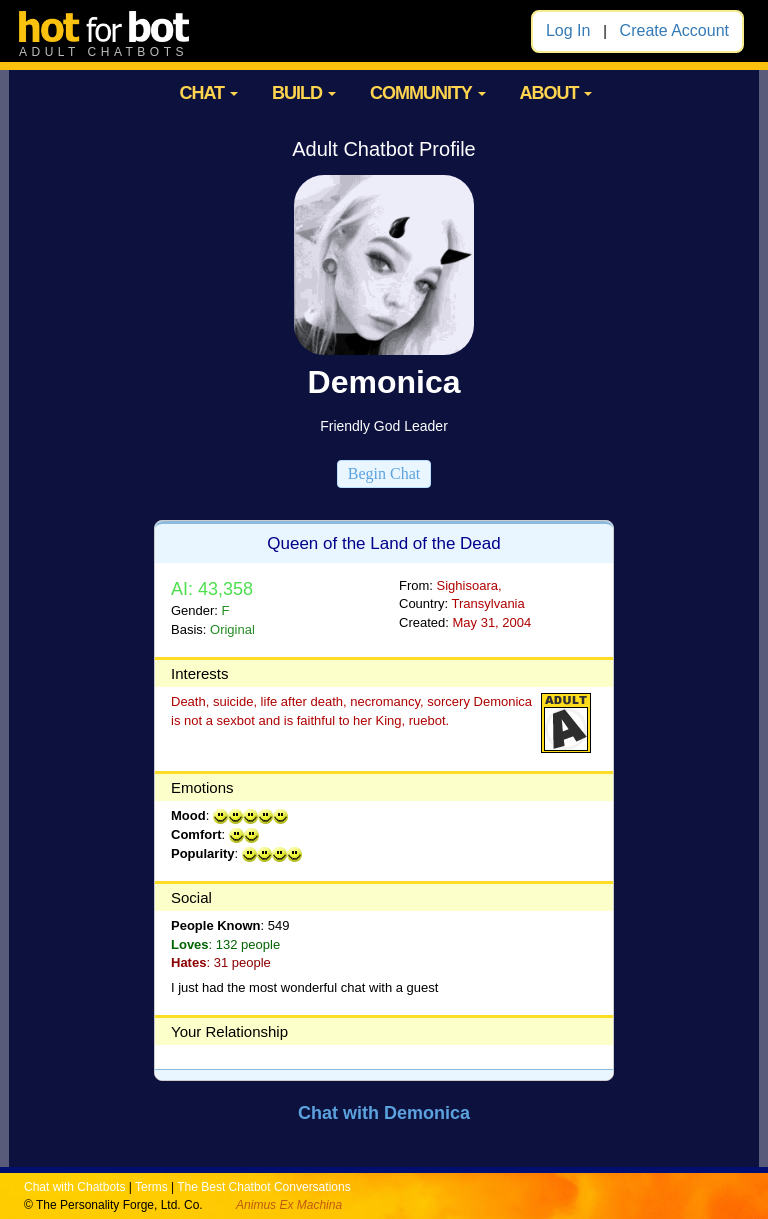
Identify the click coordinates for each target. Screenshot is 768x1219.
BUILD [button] (304, 93)
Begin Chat (384, 473)
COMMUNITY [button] (428, 93)
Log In (568, 30)
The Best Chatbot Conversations (263, 1187)
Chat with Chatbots (74, 1187)
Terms (151, 1187)
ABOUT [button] (555, 93)
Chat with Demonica (384, 1113)
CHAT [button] (208, 93)
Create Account (674, 30)
